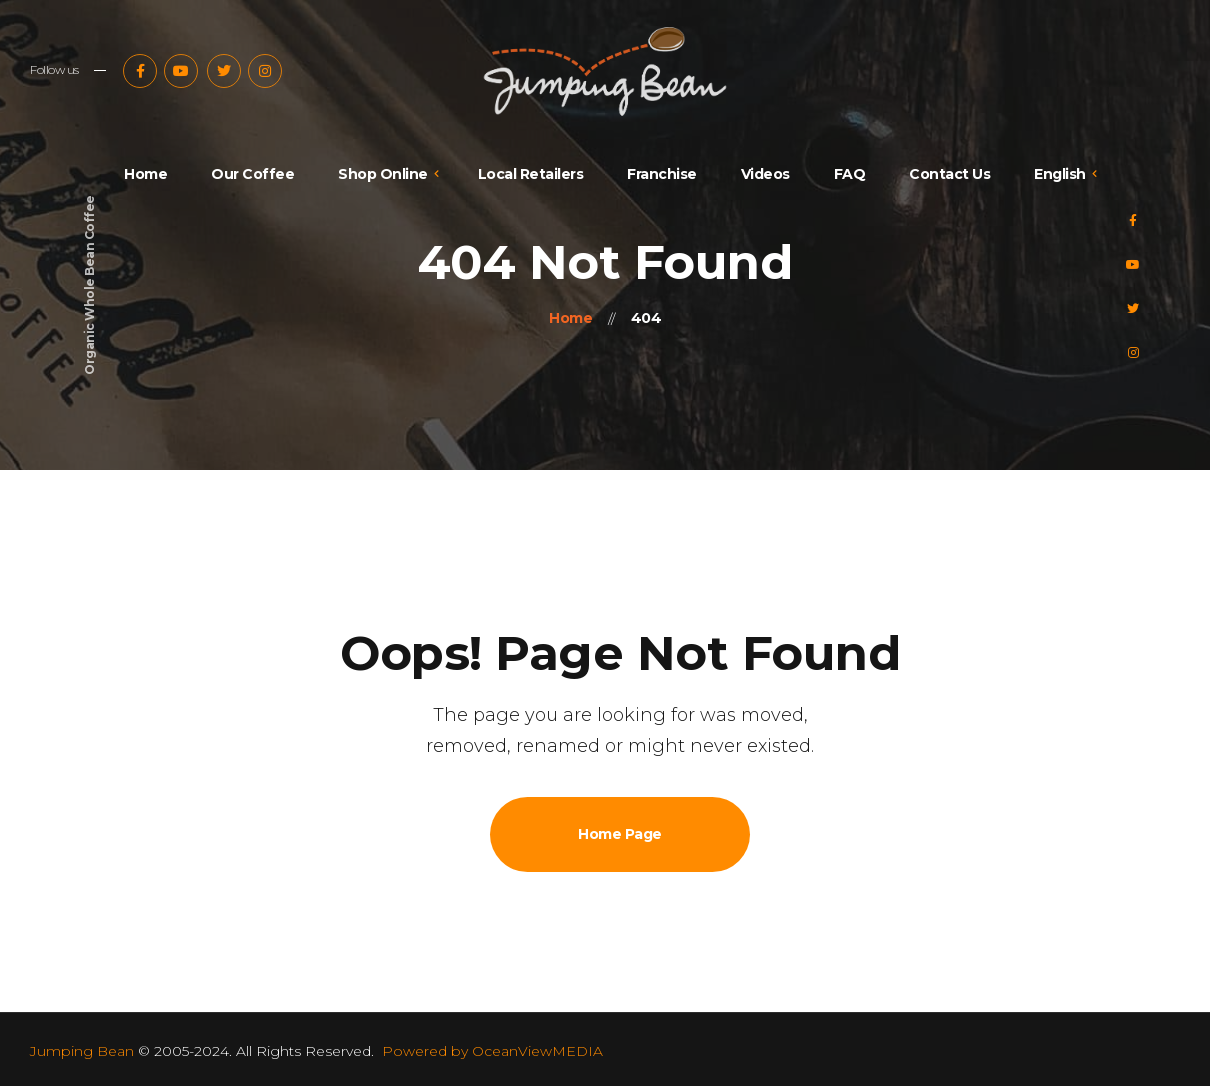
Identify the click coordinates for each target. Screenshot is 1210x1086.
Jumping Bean (82, 1051)
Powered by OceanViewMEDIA (492, 1051)
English (1060, 174)
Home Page (620, 834)
